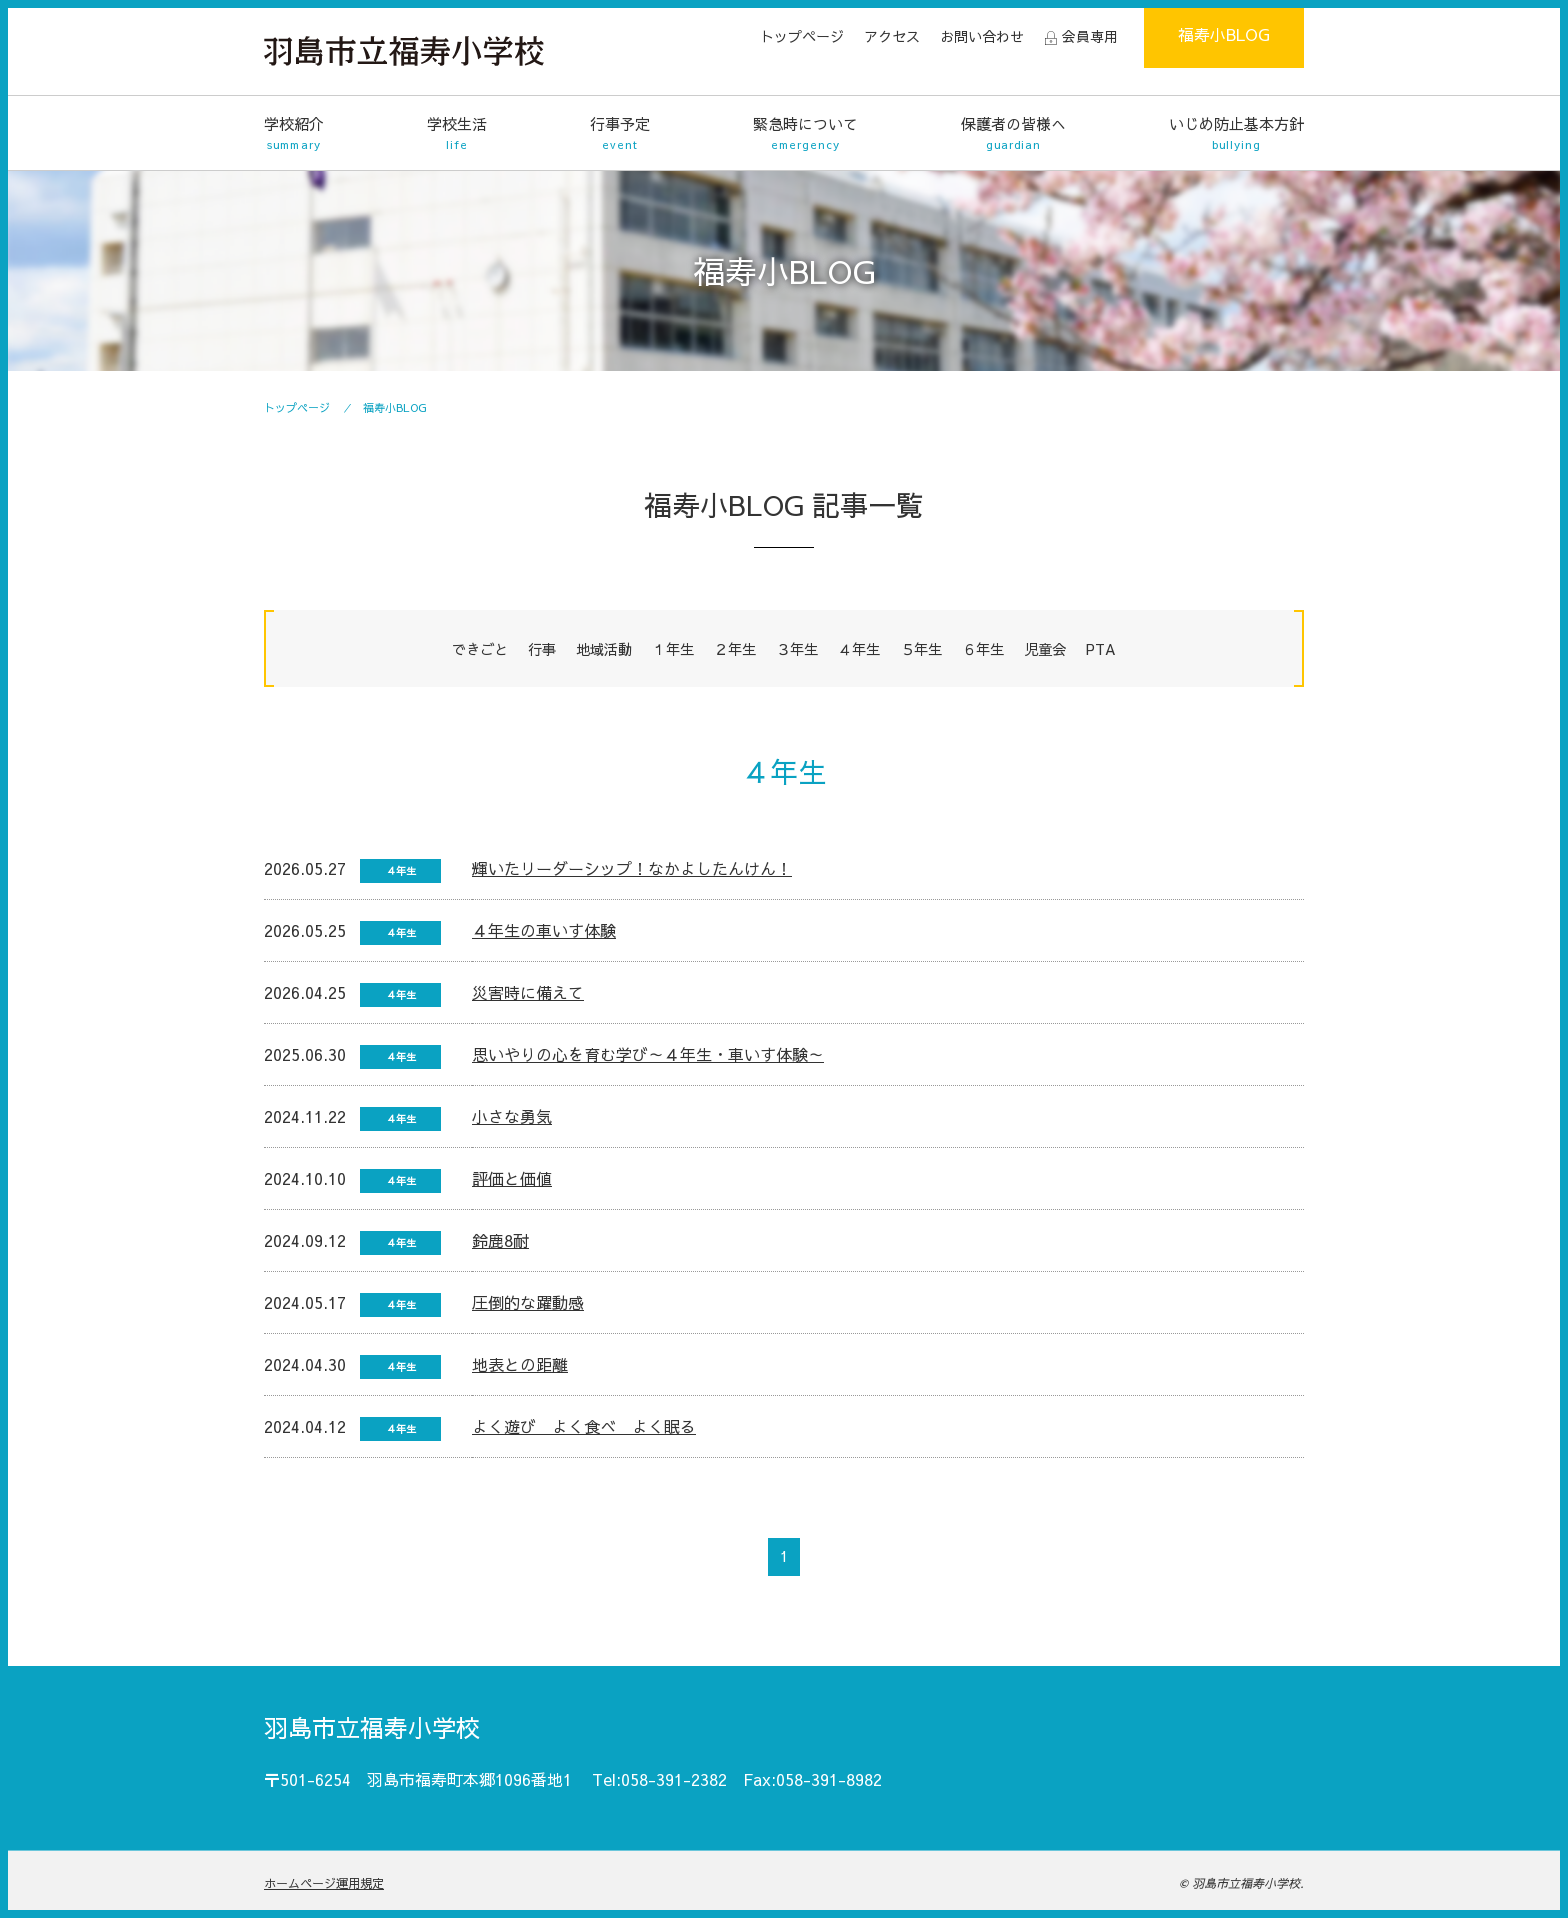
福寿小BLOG (1224, 34)
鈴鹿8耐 (500, 1240)
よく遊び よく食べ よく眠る (584, 1426)
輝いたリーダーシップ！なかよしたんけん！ (632, 868)
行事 (542, 649)
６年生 (983, 649)
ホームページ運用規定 (324, 1883)
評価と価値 (512, 1178)
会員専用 (1090, 36)
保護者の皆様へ (1013, 133)
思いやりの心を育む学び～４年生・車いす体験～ (648, 1054)
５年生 (921, 649)
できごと (480, 649)
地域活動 (604, 649)
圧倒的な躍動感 (528, 1302)
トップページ (802, 36)
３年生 (797, 649)
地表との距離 (520, 1364)
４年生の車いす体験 (544, 930)
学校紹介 (294, 133)
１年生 (673, 649)
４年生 (859, 649)
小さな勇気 (512, 1116)
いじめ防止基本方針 (1236, 133)
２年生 (735, 649)
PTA (1101, 649)
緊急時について (805, 133)
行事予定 (620, 133)
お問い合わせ (982, 36)
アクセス (892, 36)
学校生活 (457, 133)
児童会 (1045, 649)
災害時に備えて (528, 992)
